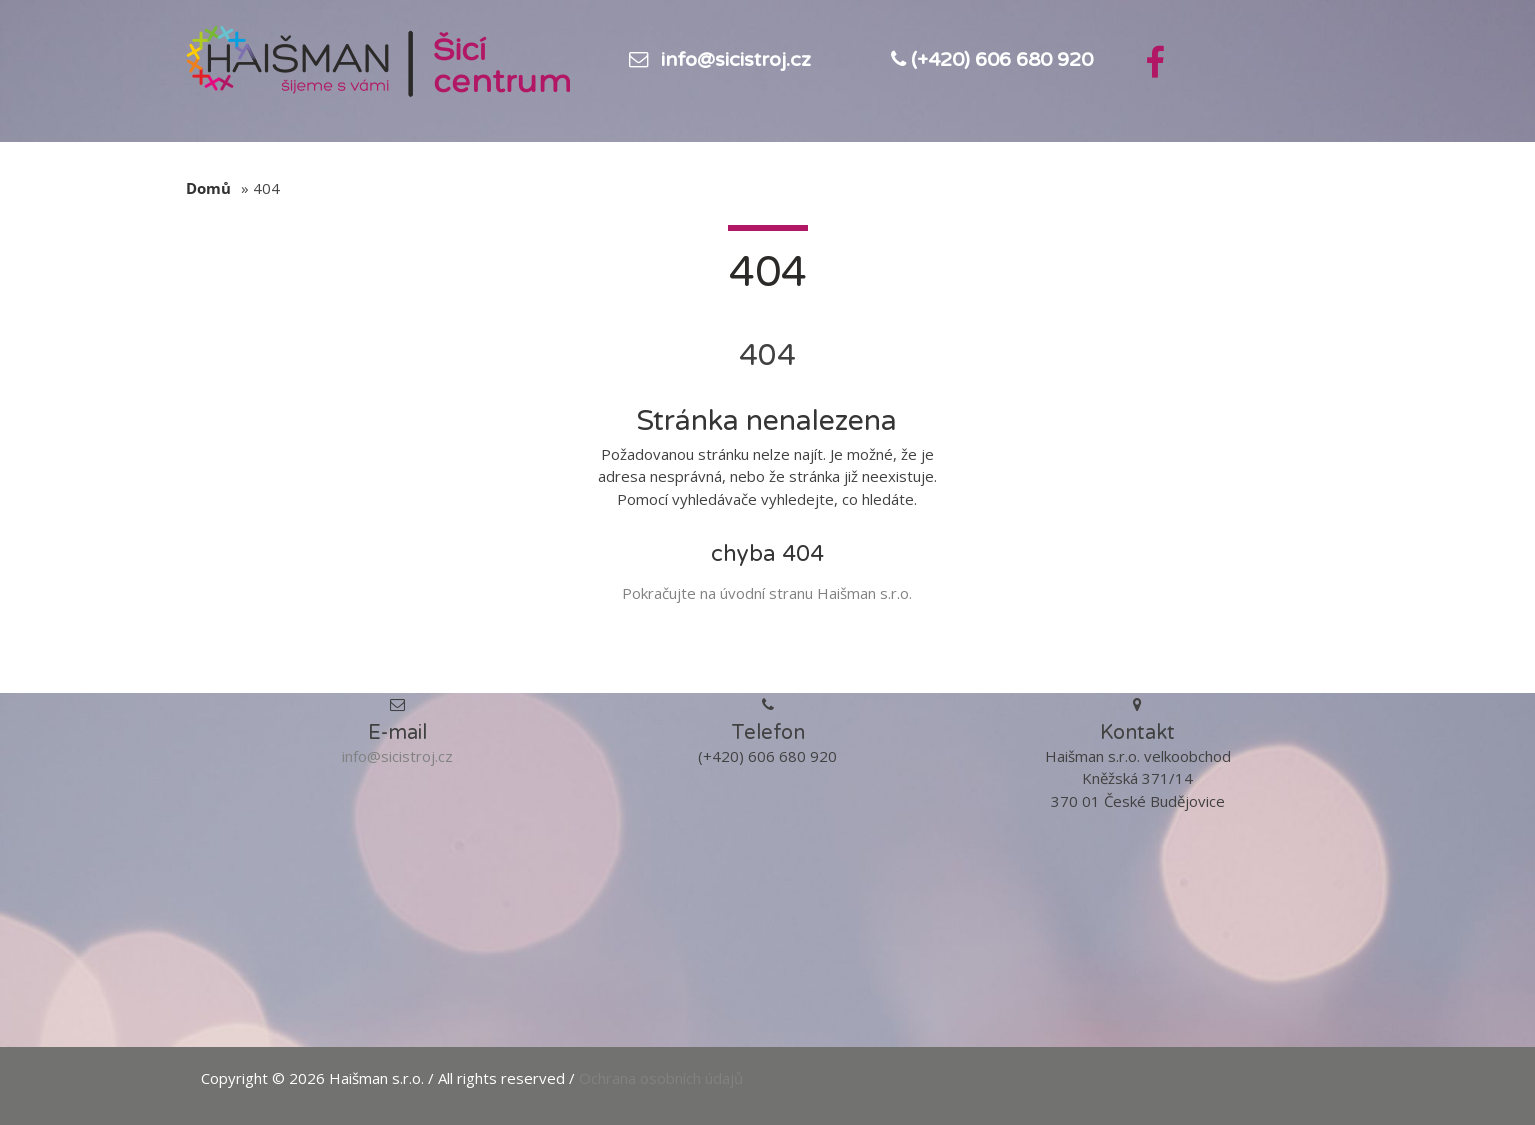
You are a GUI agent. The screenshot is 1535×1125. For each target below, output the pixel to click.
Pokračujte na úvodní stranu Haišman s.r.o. (767, 593)
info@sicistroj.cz (736, 60)
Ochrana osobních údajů (661, 1078)
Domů (208, 188)
